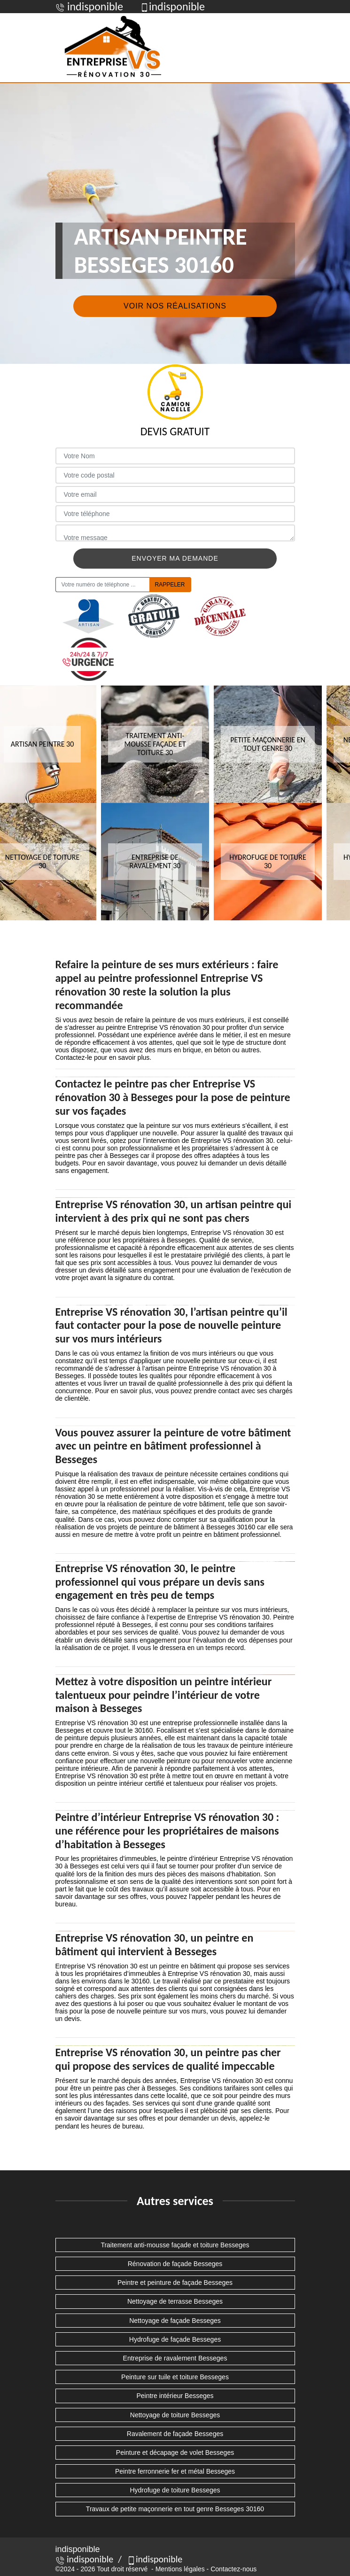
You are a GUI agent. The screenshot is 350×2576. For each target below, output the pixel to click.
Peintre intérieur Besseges (174, 2395)
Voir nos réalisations (175, 306)
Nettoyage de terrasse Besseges (175, 2301)
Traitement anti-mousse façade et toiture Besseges (175, 2245)
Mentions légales (180, 2569)
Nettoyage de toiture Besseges (175, 2415)
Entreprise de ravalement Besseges (175, 2358)
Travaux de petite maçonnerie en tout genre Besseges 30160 (175, 2509)
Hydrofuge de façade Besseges (175, 2339)
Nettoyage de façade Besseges (175, 2320)
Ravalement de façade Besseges (175, 2433)
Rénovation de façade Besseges (175, 2263)
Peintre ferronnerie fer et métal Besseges (175, 2471)
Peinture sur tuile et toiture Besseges (175, 2377)
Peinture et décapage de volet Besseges (175, 2452)
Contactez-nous (233, 2569)
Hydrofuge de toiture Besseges (175, 2490)
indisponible (84, 2559)
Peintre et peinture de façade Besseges (175, 2282)
